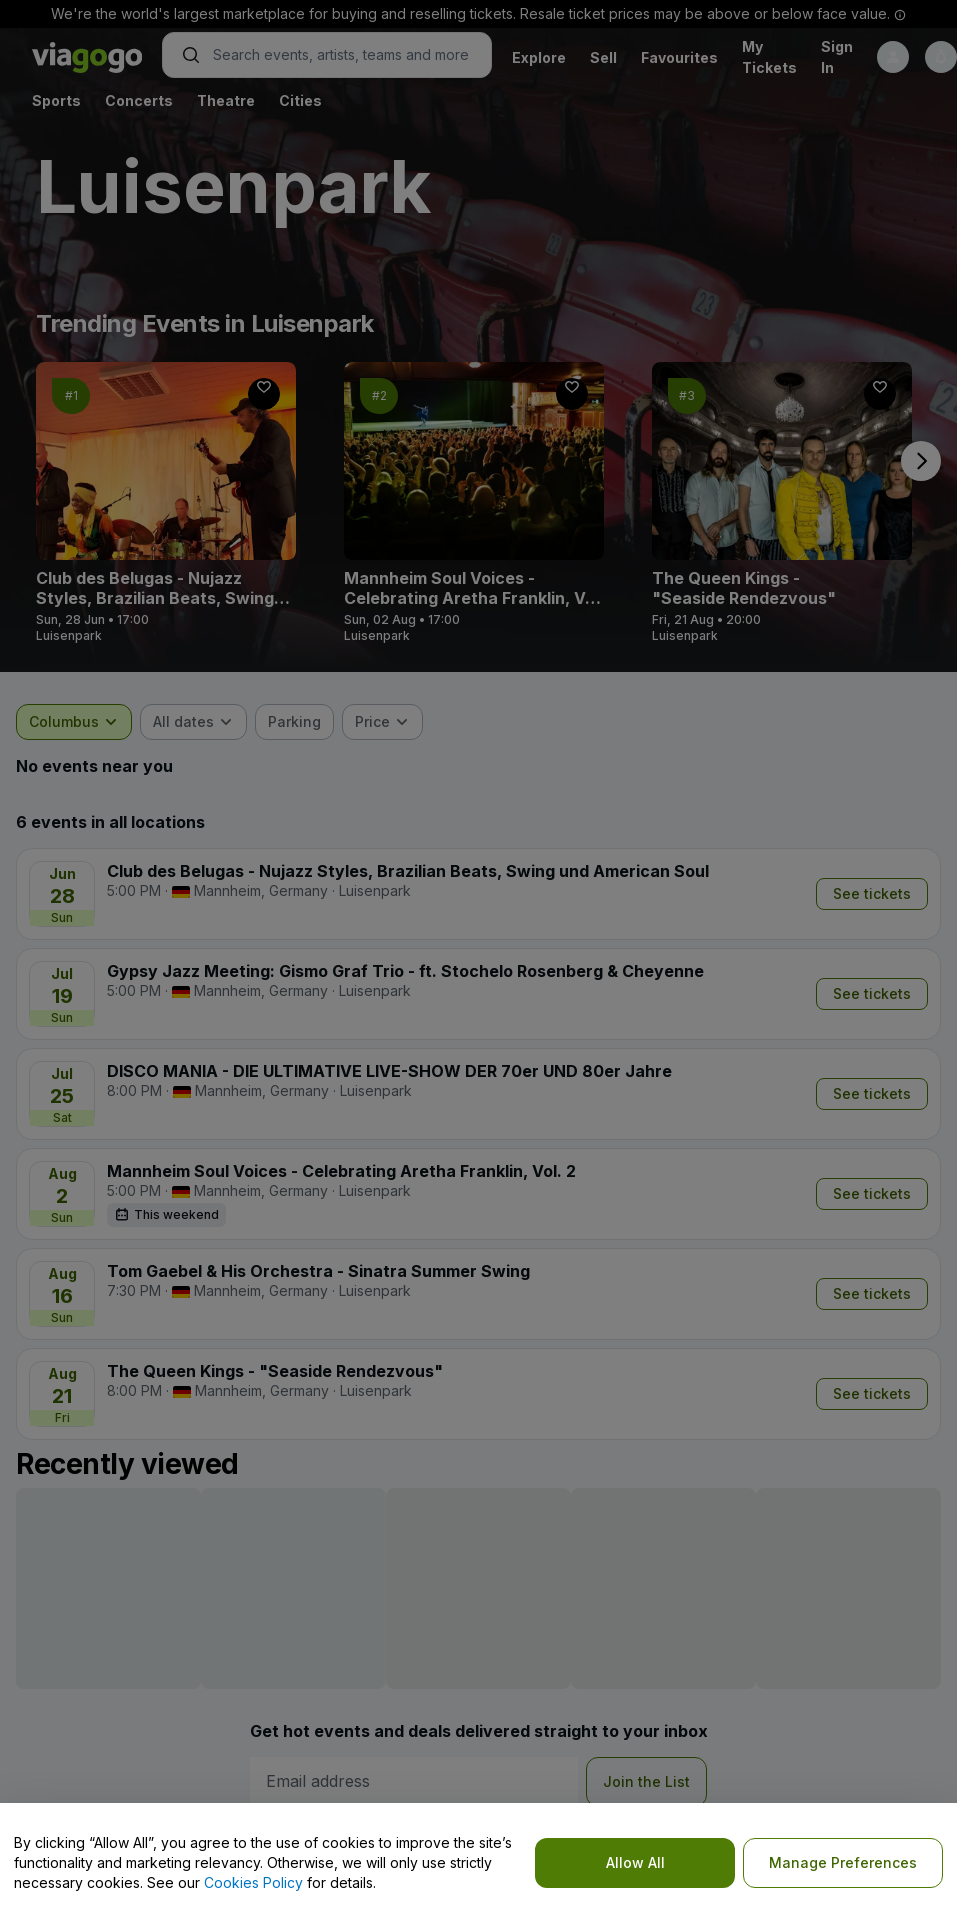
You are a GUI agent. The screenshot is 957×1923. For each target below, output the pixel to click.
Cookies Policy (253, 1882)
